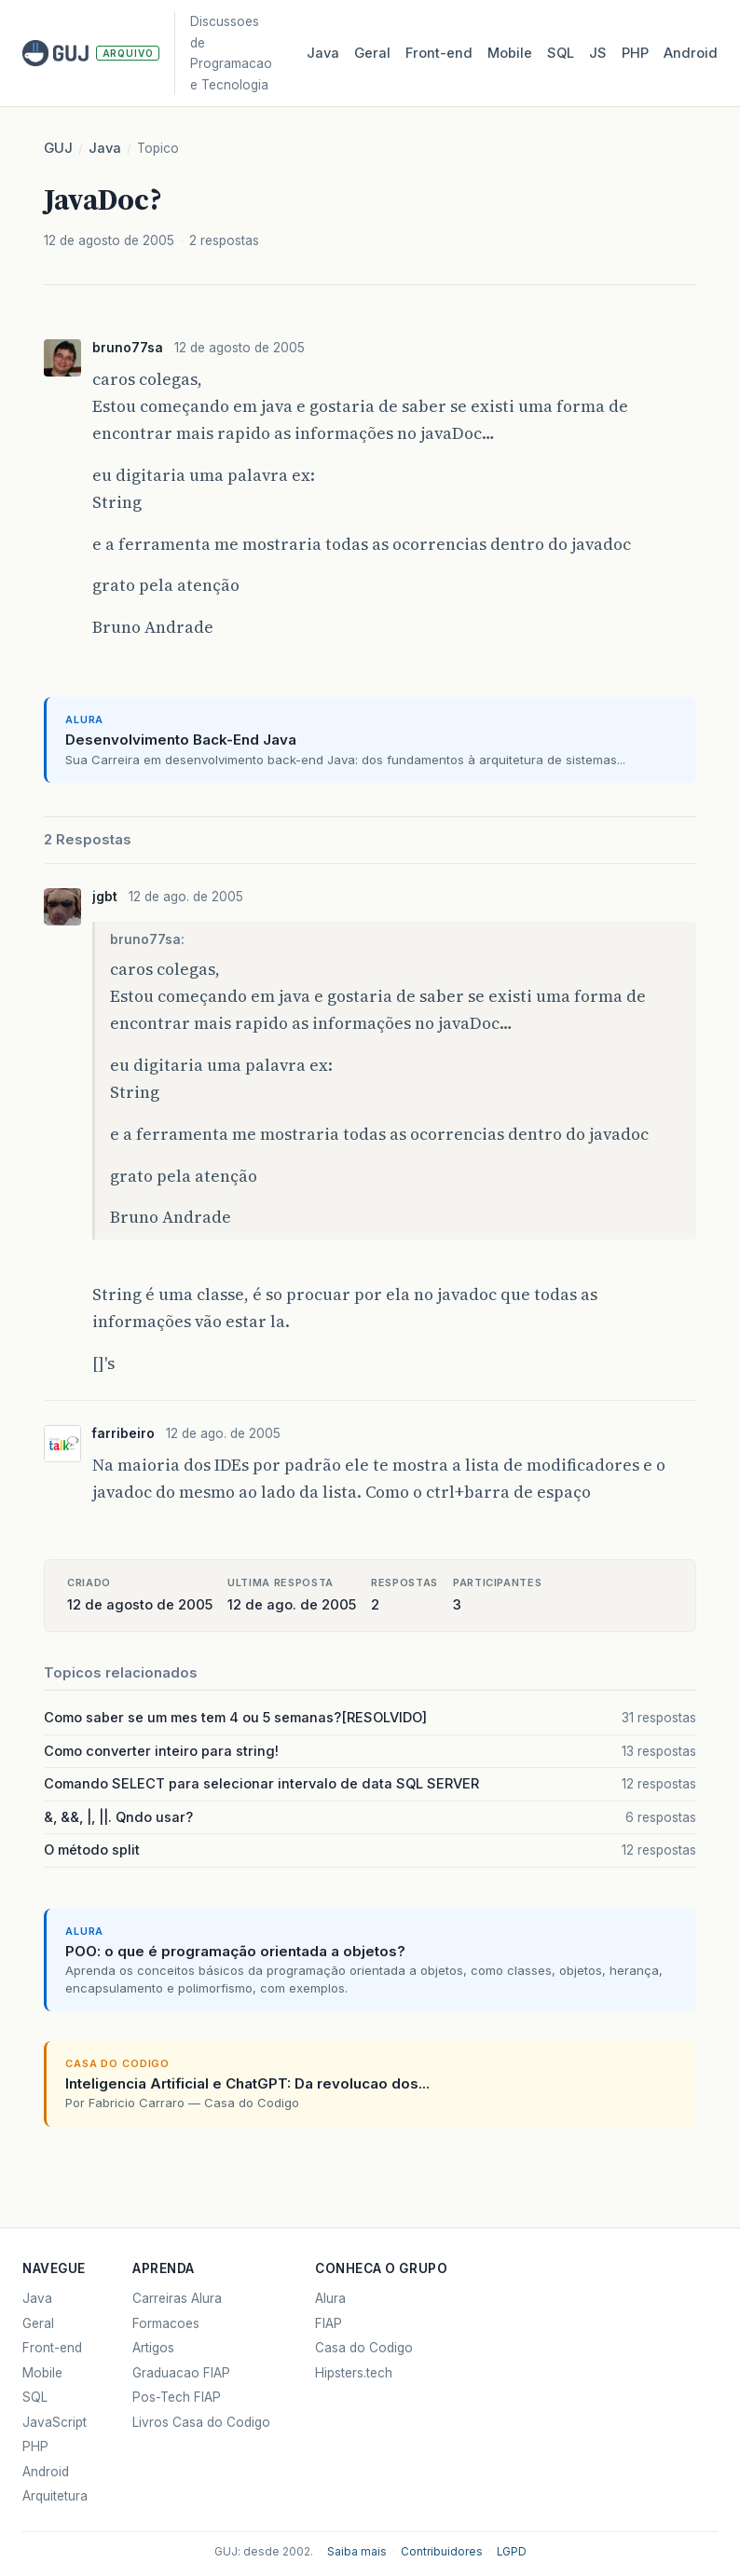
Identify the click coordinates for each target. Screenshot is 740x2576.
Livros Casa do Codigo (201, 2422)
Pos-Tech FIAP (176, 2397)
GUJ (58, 148)
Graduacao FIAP (181, 2372)
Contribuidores (442, 2551)
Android (691, 53)
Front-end (52, 2347)
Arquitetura (55, 2495)
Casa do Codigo (364, 2347)
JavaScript (54, 2422)
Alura (330, 2298)
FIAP (328, 2323)
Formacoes (165, 2323)
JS (598, 53)
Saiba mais (357, 2551)
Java (323, 53)
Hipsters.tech (353, 2372)
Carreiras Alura (177, 2298)
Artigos (153, 2347)
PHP (635, 53)
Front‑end (439, 53)
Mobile (509, 53)
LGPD (512, 2551)
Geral (372, 53)
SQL (560, 53)
